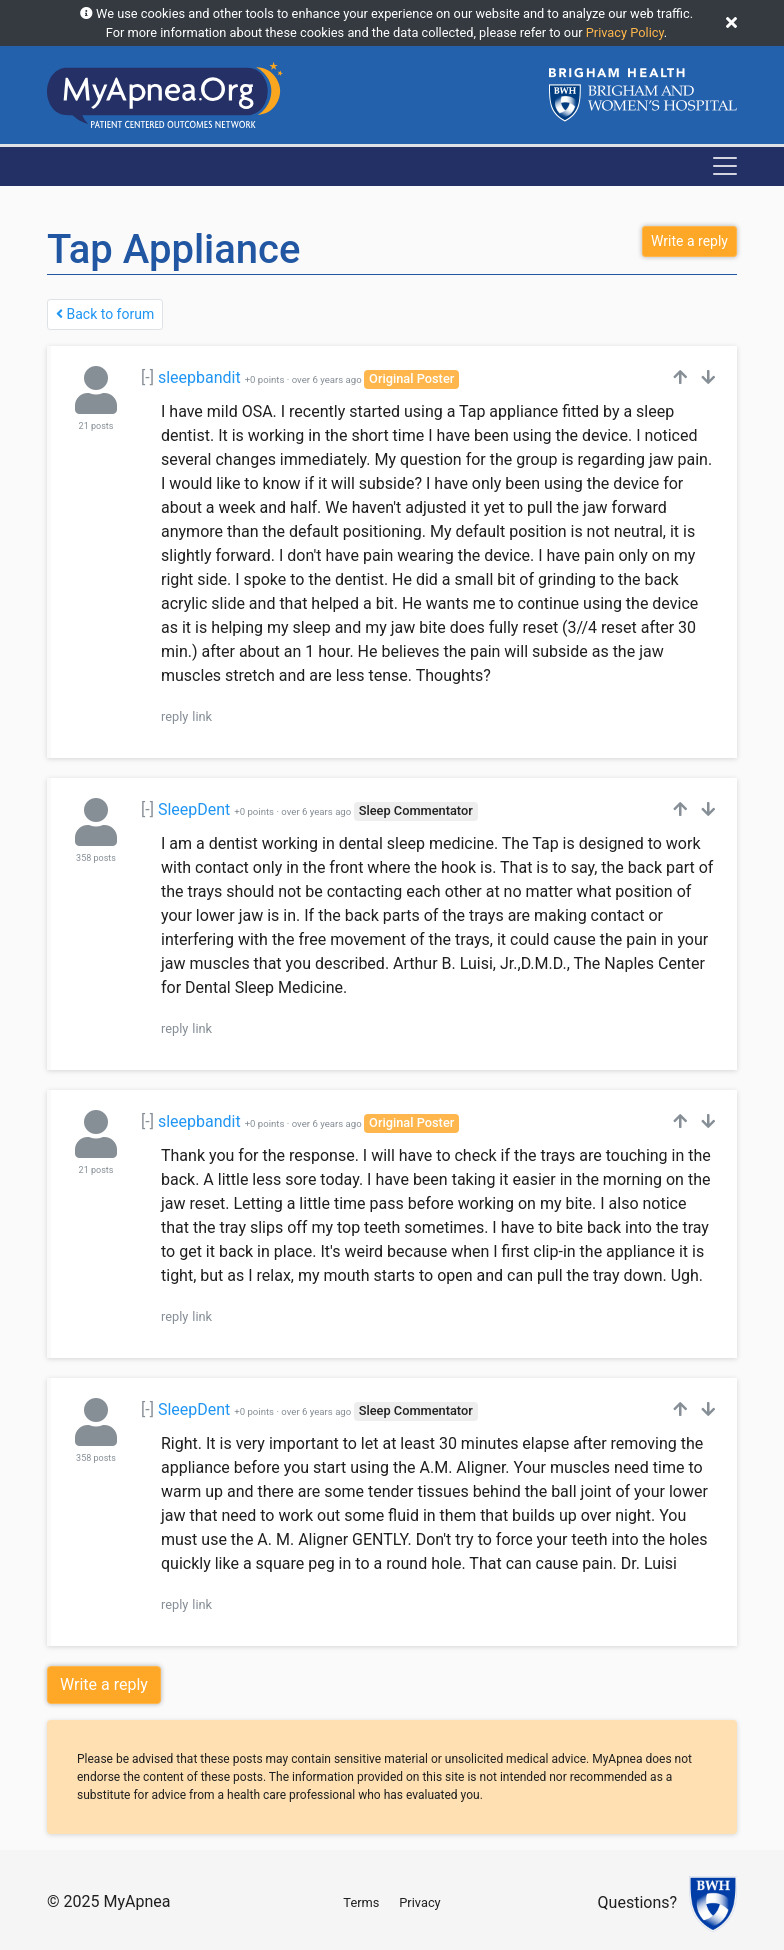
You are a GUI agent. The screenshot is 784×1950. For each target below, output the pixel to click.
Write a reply (104, 1684)
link (202, 716)
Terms (361, 1902)
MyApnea (136, 1901)
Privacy (419, 1902)
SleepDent (194, 809)
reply (174, 716)
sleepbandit (199, 377)
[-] (147, 377)
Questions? (637, 1903)
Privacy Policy (625, 32)
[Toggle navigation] (725, 166)
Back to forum (105, 314)
